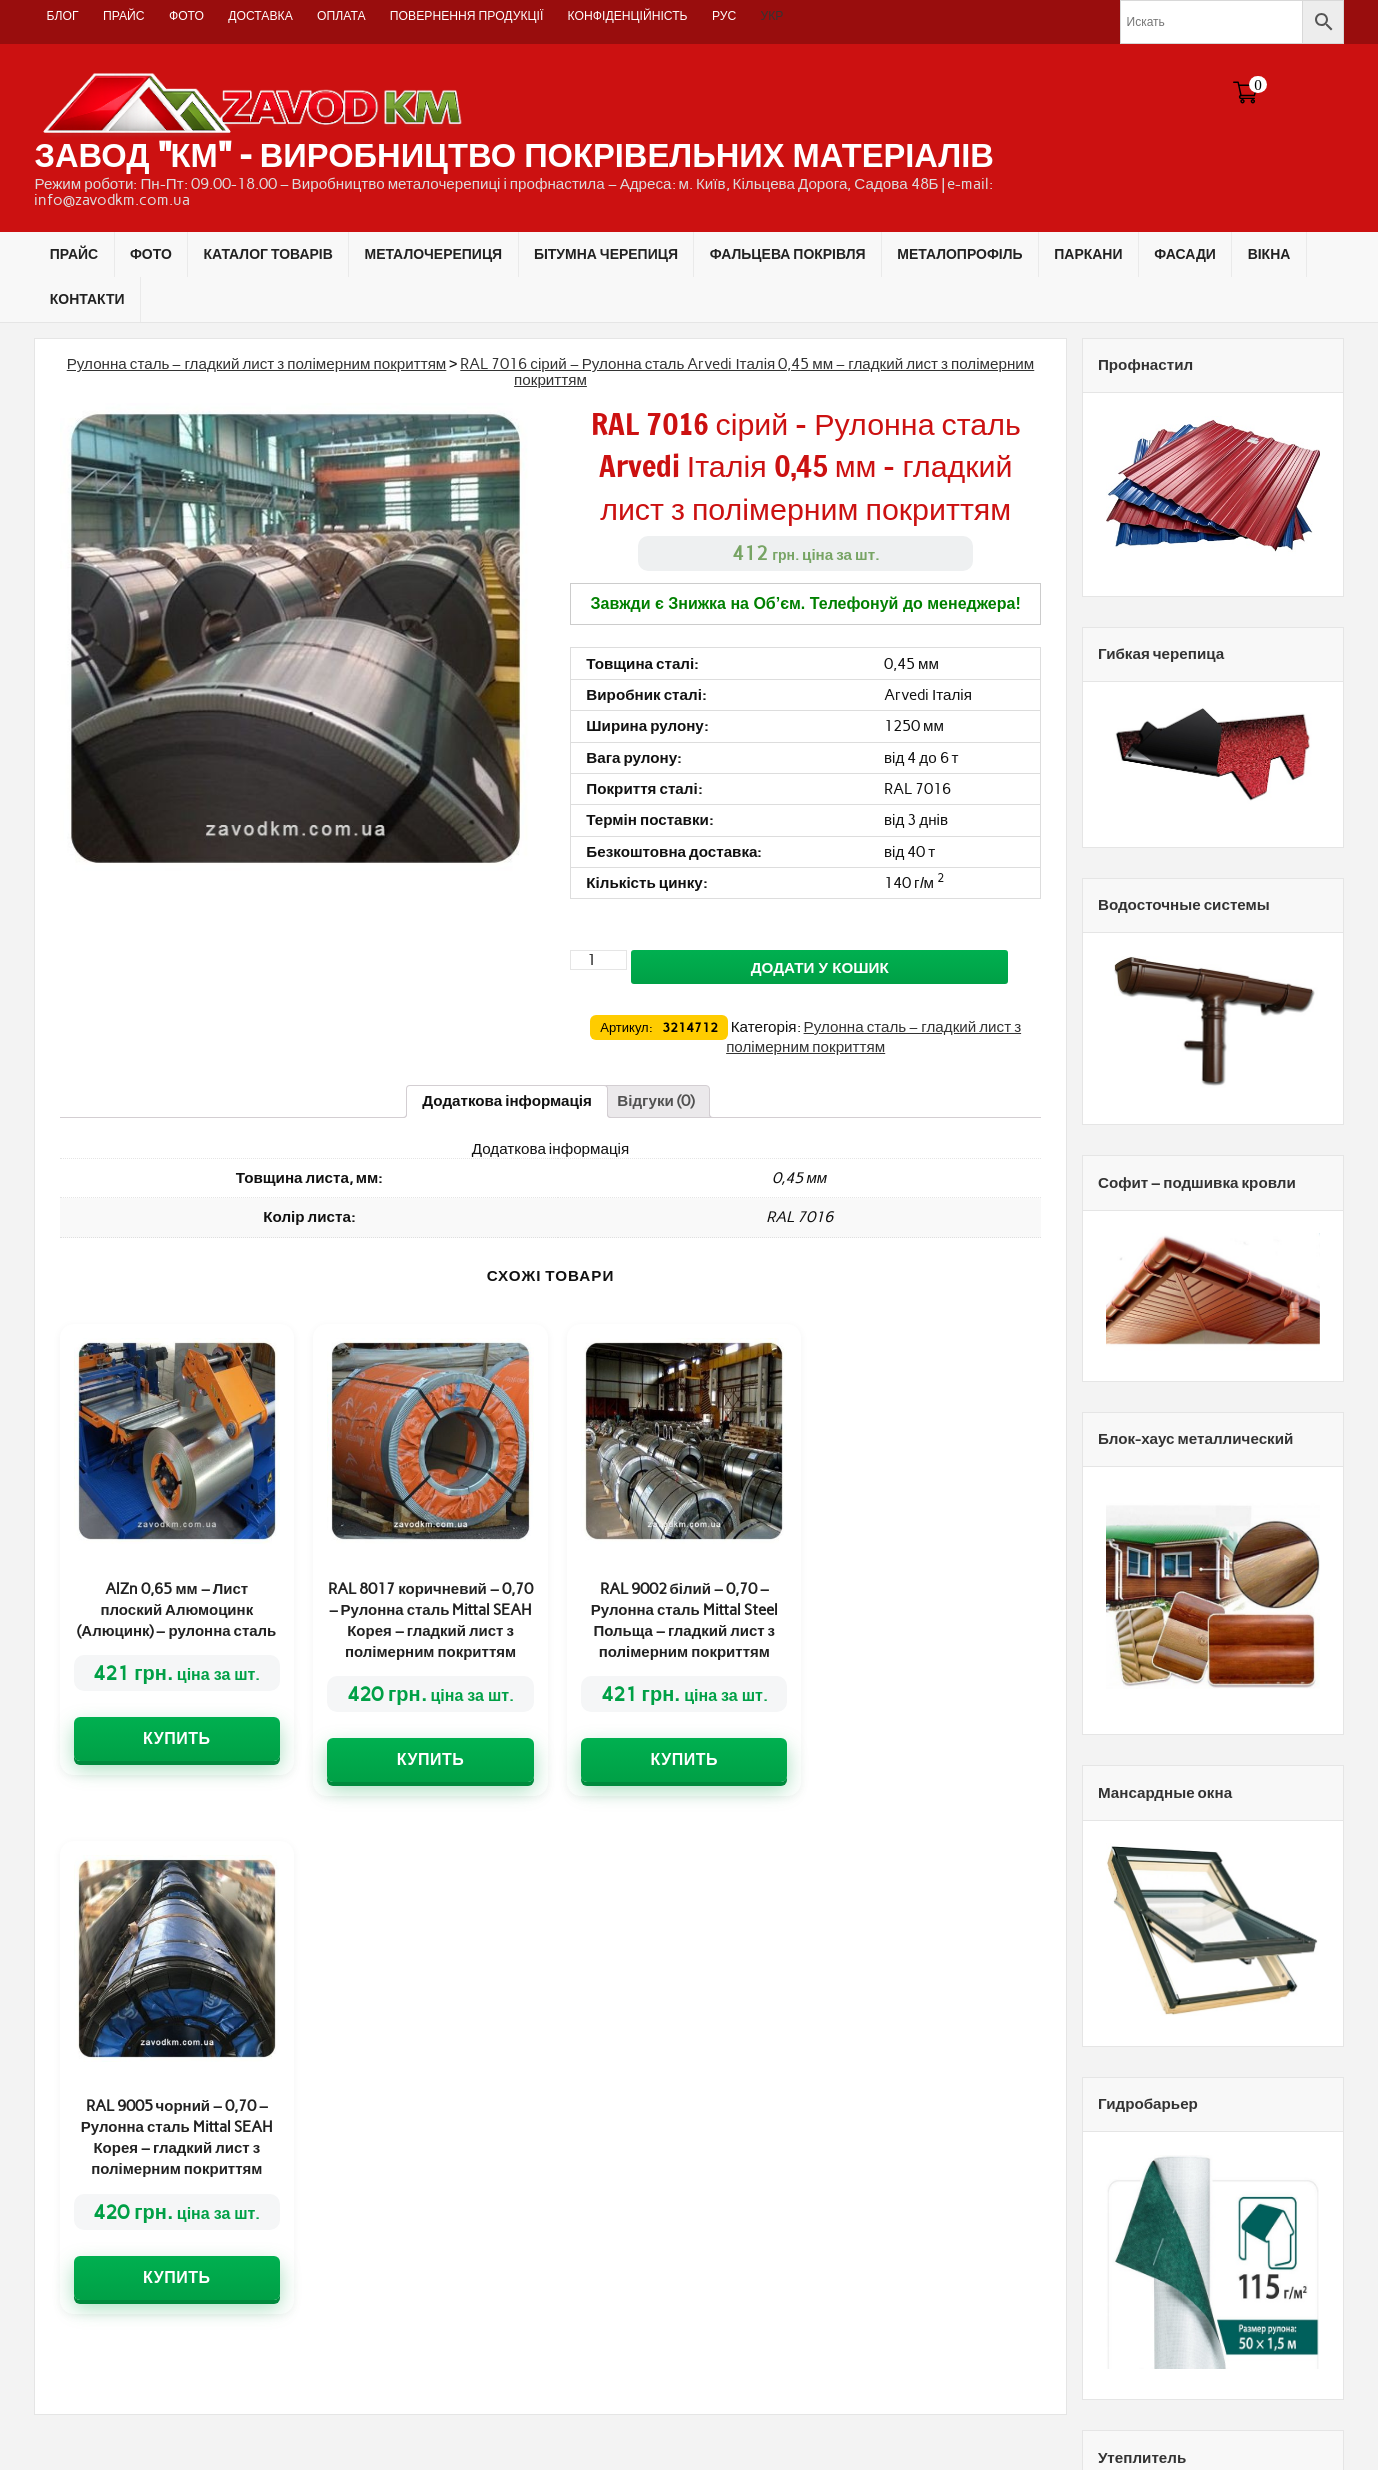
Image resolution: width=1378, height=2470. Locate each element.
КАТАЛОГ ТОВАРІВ (268, 254)
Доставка (260, 15)
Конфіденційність (628, 15)
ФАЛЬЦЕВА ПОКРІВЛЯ (788, 254)
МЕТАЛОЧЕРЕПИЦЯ (434, 254)
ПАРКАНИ (1088, 254)
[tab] (507, 1101)
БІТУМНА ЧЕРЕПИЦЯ (606, 254)
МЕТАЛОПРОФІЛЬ (959, 254)
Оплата (341, 15)
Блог (63, 15)
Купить (176, 1738)
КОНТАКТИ (87, 299)
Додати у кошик (820, 967)
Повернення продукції (466, 15)
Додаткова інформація (507, 1101)
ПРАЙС (124, 15)
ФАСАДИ (1185, 254)
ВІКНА (1269, 254)
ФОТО (186, 15)
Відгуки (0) (655, 1101)
